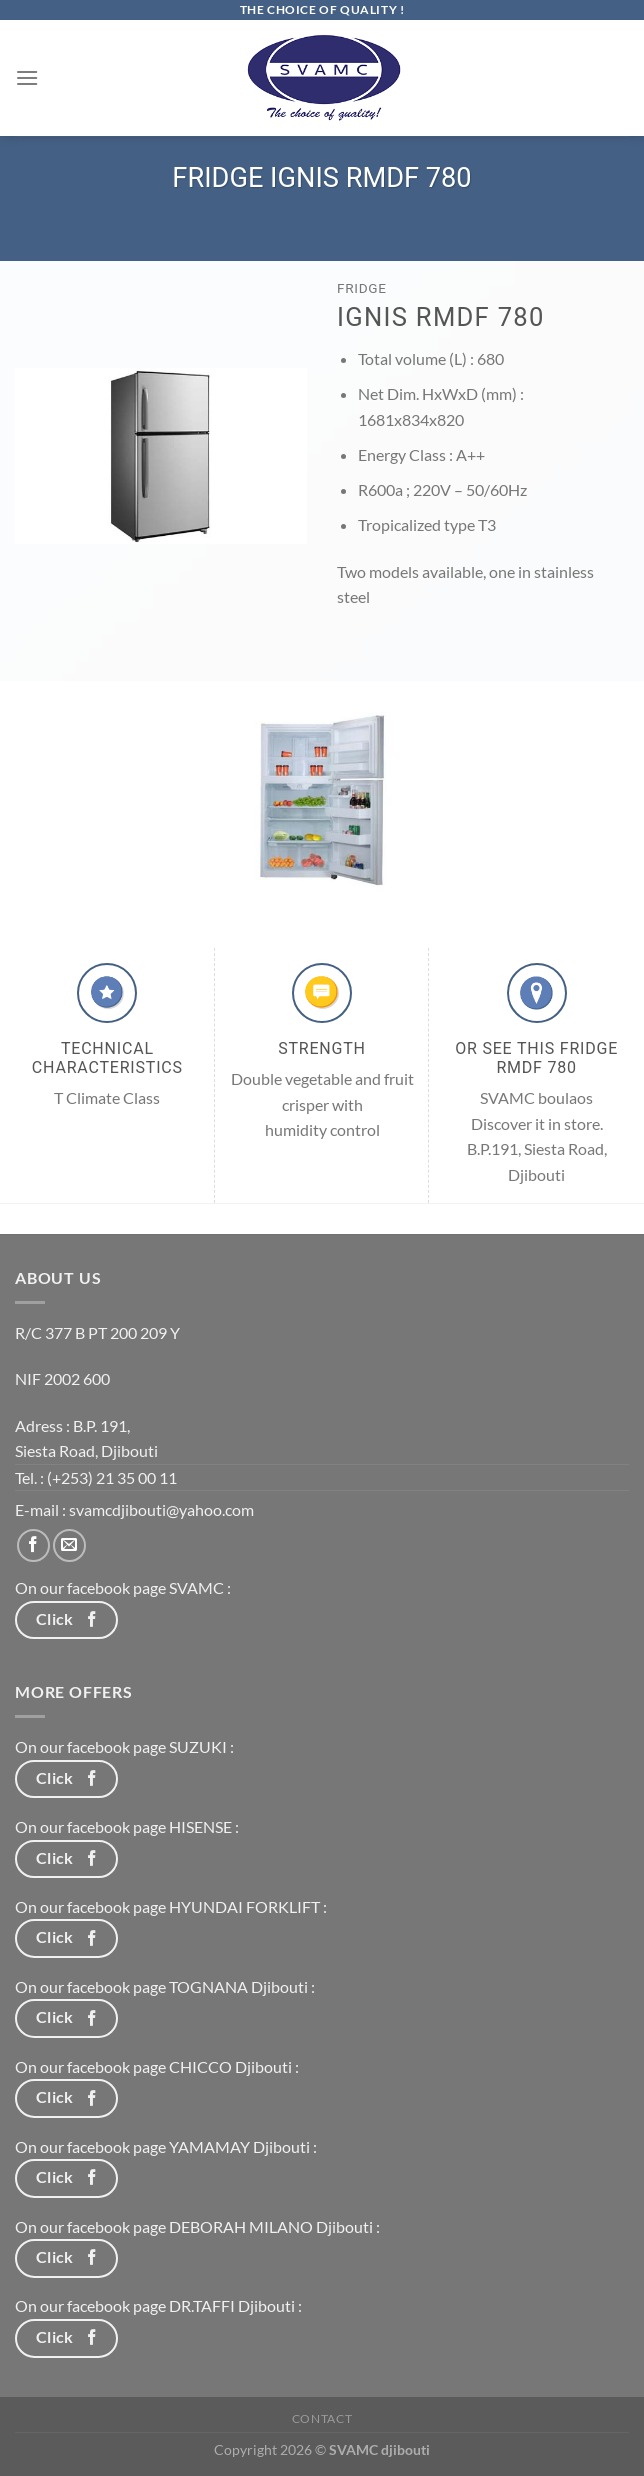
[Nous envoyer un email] (69, 1545)
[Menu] (27, 77)
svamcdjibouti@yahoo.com (161, 1509)
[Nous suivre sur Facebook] (33, 1545)
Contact (322, 2418)
